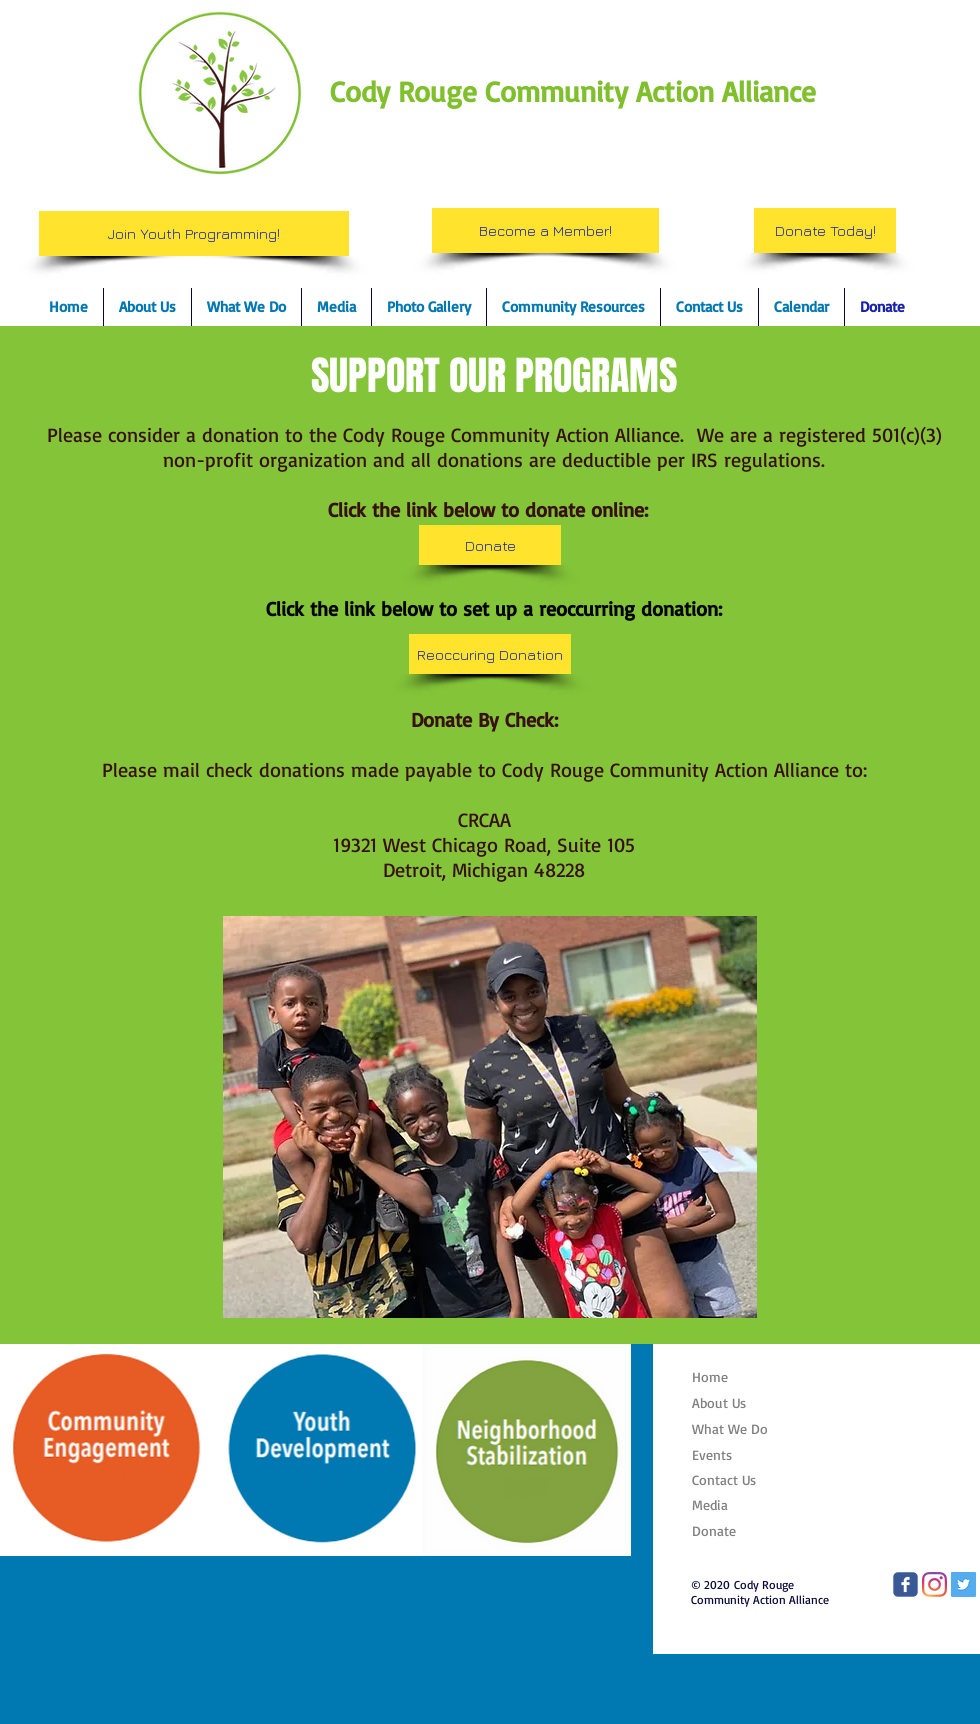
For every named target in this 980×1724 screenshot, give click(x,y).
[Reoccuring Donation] (490, 654)
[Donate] (490, 545)
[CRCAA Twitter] (963, 1584)
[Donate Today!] (825, 230)
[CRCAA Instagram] (934, 1584)
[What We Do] (741, 1428)
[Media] (741, 1504)
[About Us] (741, 1403)
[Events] (741, 1454)
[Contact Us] (741, 1479)
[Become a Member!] (545, 230)
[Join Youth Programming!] (194, 233)
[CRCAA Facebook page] (905, 1584)
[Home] (739, 1376)
